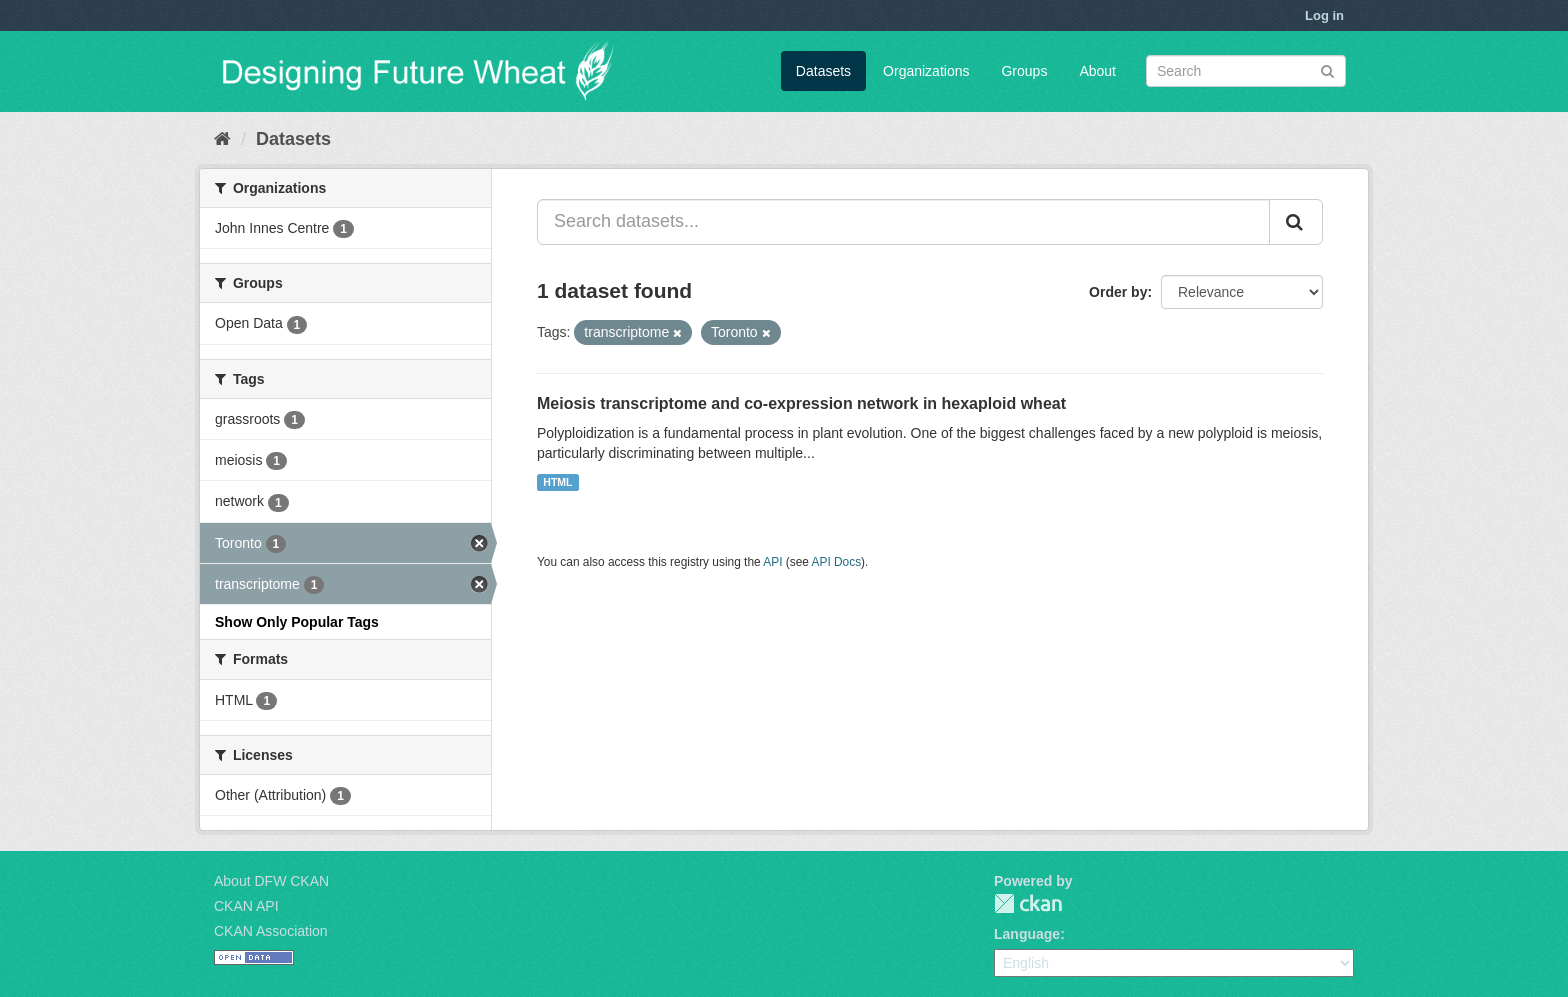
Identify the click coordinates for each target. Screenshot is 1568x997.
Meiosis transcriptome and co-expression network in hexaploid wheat (801, 403)
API (772, 562)
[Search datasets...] (903, 222)
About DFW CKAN (271, 881)
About (1097, 71)
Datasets (823, 71)
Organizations (926, 71)
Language (1027, 934)
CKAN (1028, 903)
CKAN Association (271, 931)
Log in (1324, 15)
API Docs (837, 562)
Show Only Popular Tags (297, 622)
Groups (1024, 71)
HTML (557, 482)
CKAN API (246, 906)
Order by (1118, 292)
